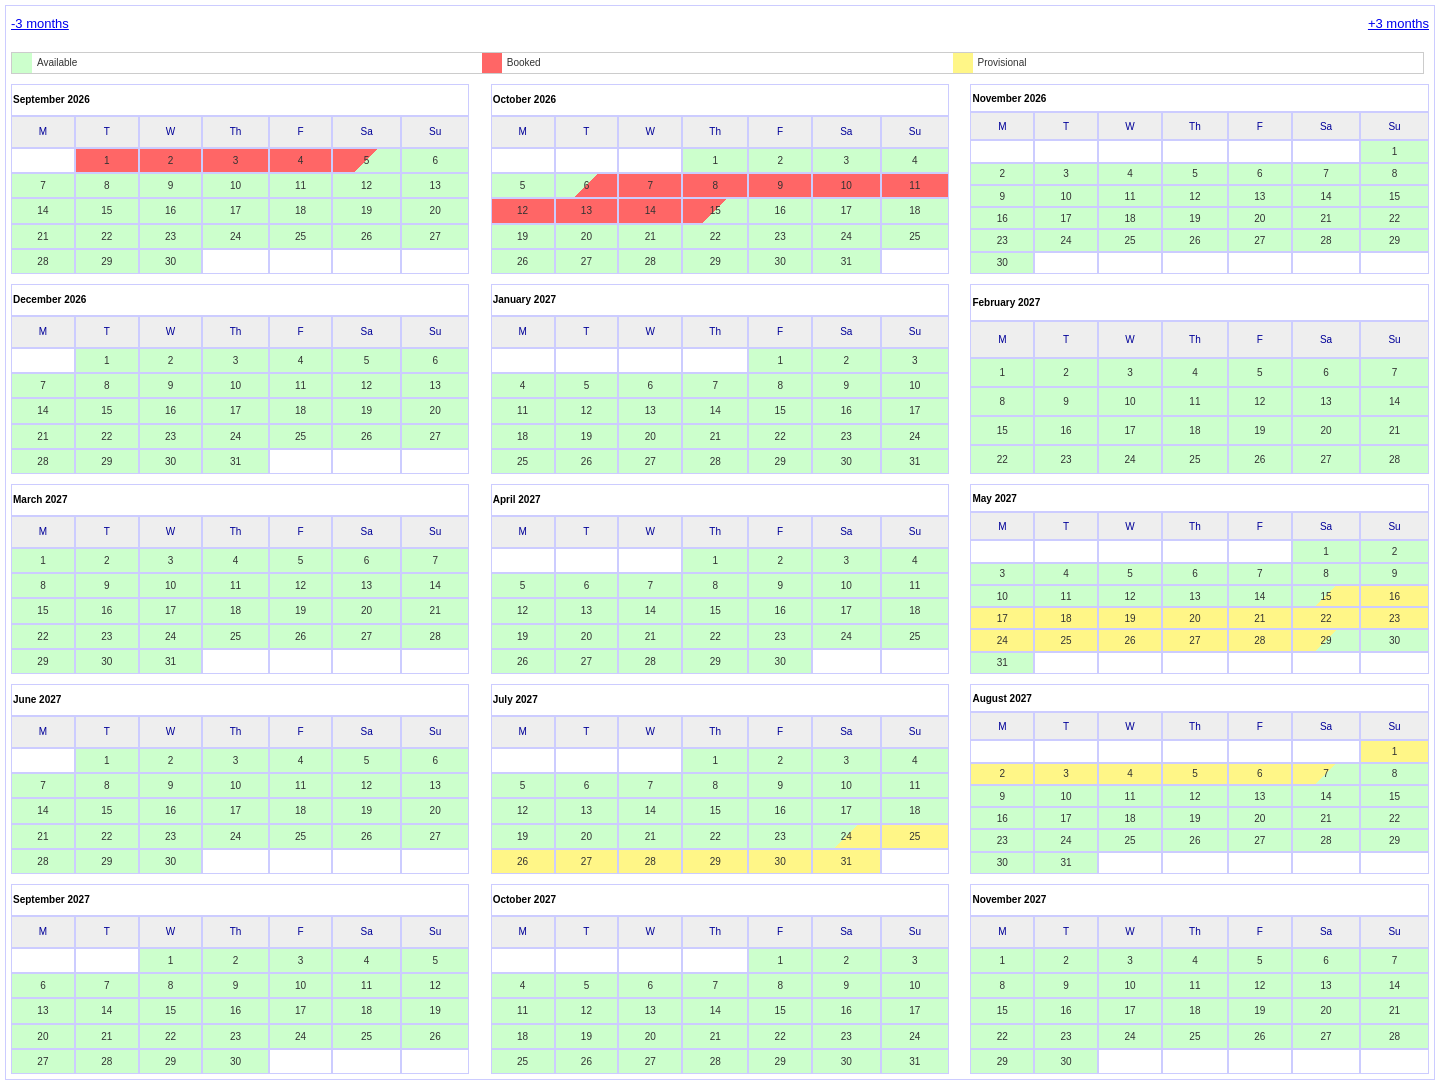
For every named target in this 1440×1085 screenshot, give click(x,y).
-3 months (40, 23)
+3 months (1398, 23)
